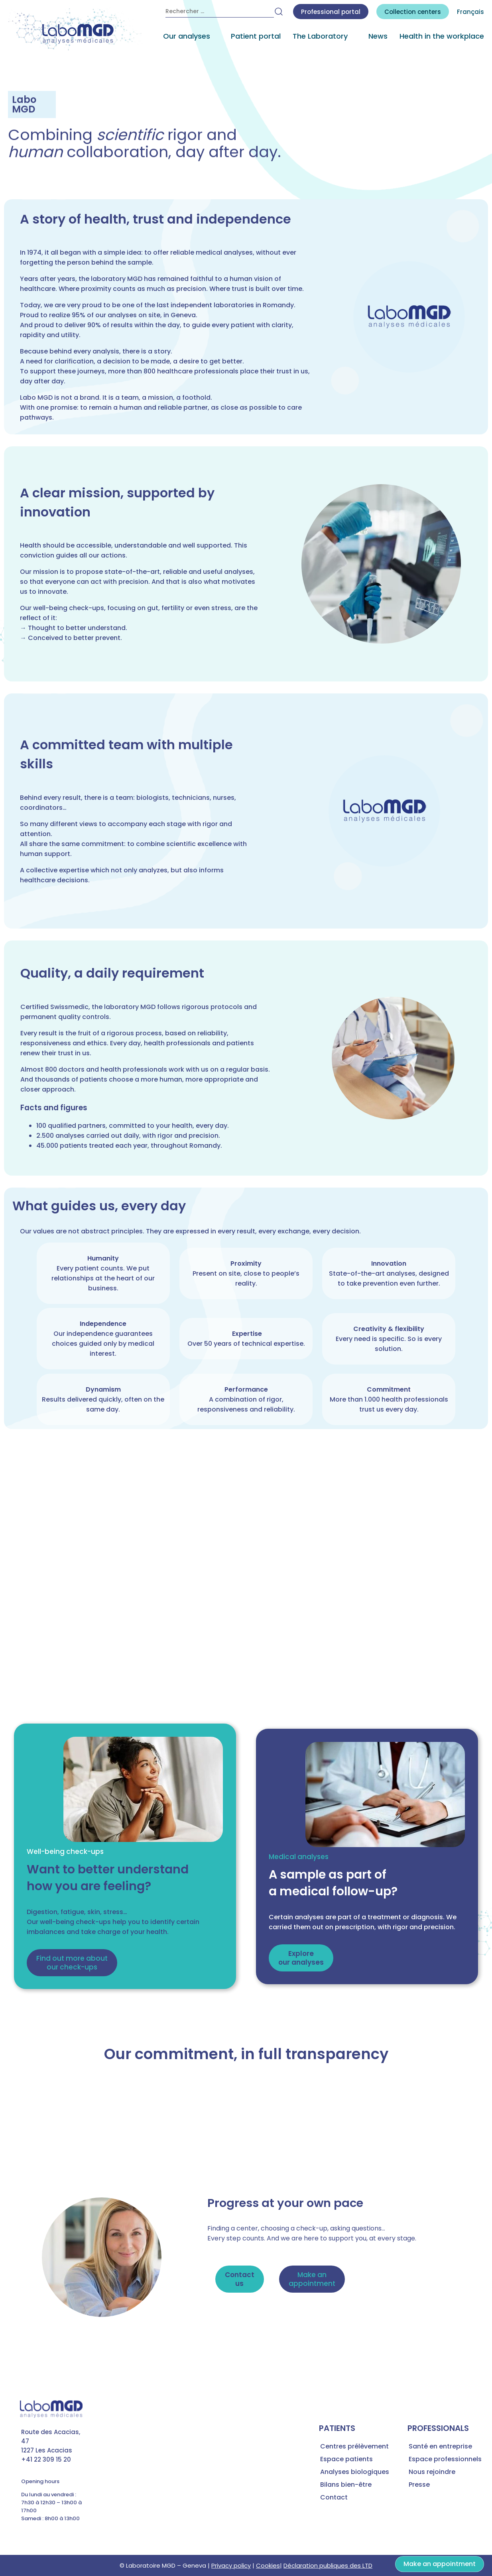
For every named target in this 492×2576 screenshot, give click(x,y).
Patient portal (256, 36)
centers (412, 12)
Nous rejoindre (432, 2471)
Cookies (268, 2565)
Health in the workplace (442, 36)
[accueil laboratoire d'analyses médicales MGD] (76, 29)
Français (470, 12)
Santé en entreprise (440, 2446)
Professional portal (330, 12)
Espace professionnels (445, 2459)
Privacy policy (231, 2565)
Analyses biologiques (354, 2471)
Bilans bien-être (346, 2484)
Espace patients (346, 2459)
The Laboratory (320, 36)
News (378, 36)
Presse (419, 2484)
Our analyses (186, 36)
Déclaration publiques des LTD (327, 2565)
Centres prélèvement (354, 2446)
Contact (334, 2497)
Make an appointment (439, 2563)
